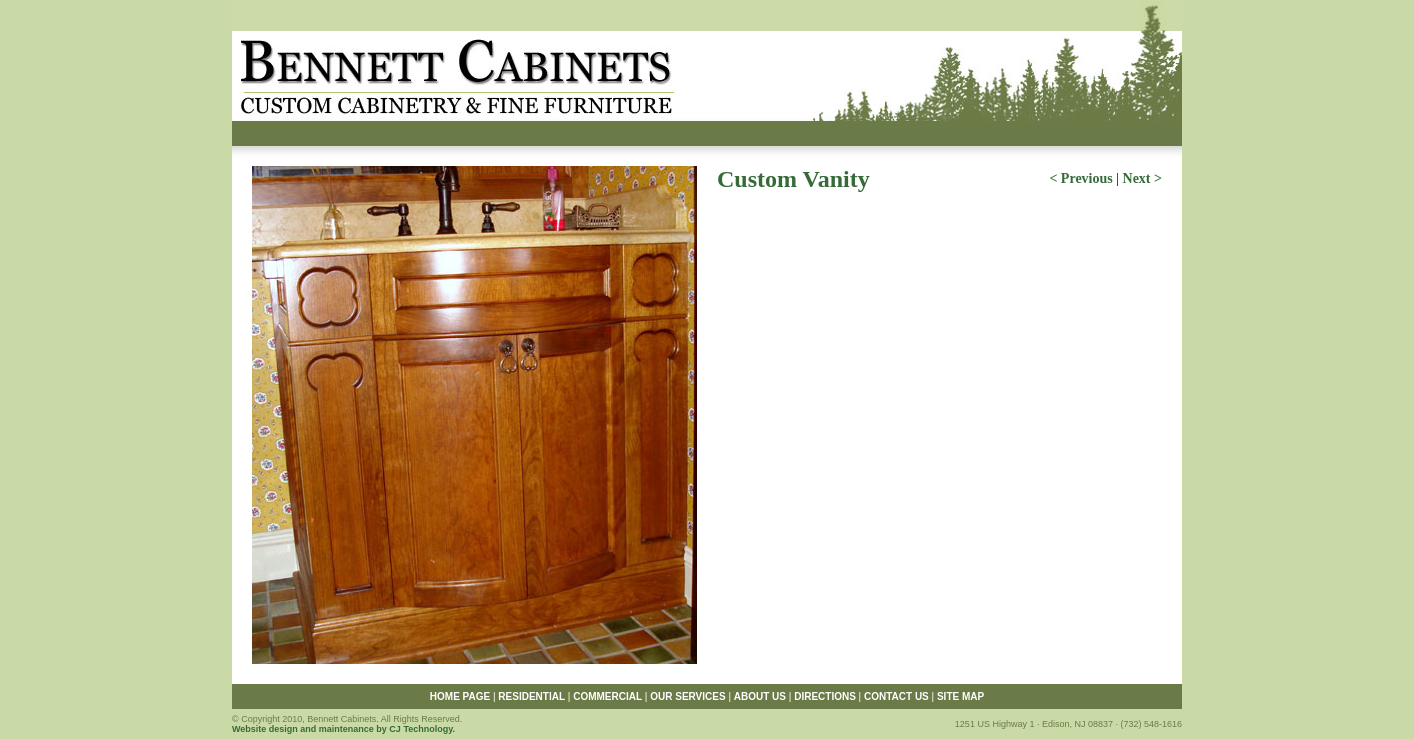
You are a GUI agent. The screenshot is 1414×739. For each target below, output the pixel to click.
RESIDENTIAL (531, 696)
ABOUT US (760, 696)
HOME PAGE (460, 696)
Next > (1142, 178)
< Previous (1080, 178)
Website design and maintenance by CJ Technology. (343, 729)
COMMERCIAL (607, 696)
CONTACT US (896, 696)
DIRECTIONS (825, 696)
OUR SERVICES (687, 696)
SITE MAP (960, 696)
